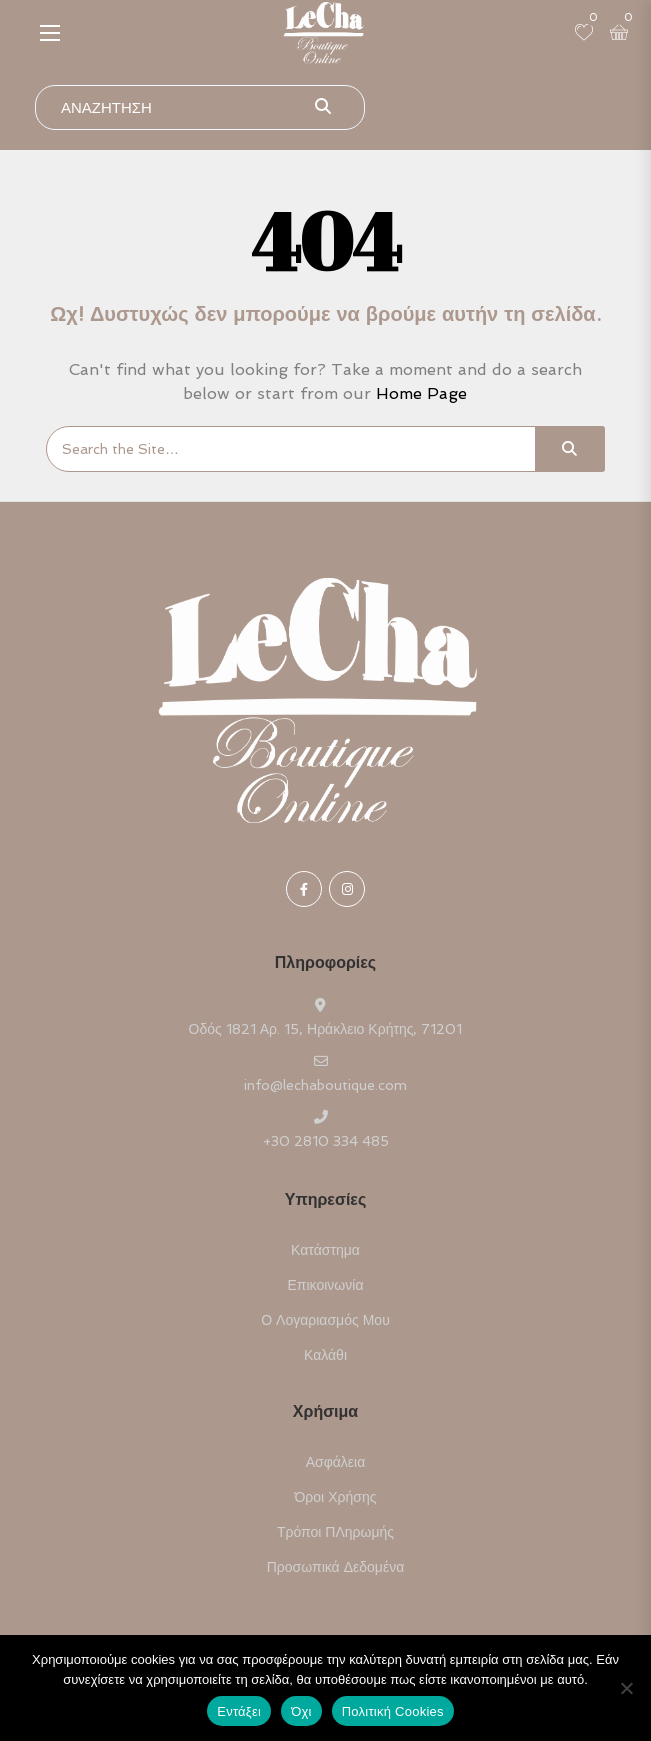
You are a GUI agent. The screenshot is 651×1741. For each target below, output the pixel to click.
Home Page (421, 393)
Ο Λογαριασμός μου (325, 1320)
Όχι (301, 1711)
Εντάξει (239, 1711)
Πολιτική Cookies (393, 1711)
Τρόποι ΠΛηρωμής (335, 1532)
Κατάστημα (325, 1250)
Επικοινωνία (326, 1285)
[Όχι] (626, 1688)
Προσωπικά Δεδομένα (336, 1567)
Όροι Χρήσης (336, 1497)
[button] (50, 32)
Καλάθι (325, 1355)
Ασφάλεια (336, 1462)
